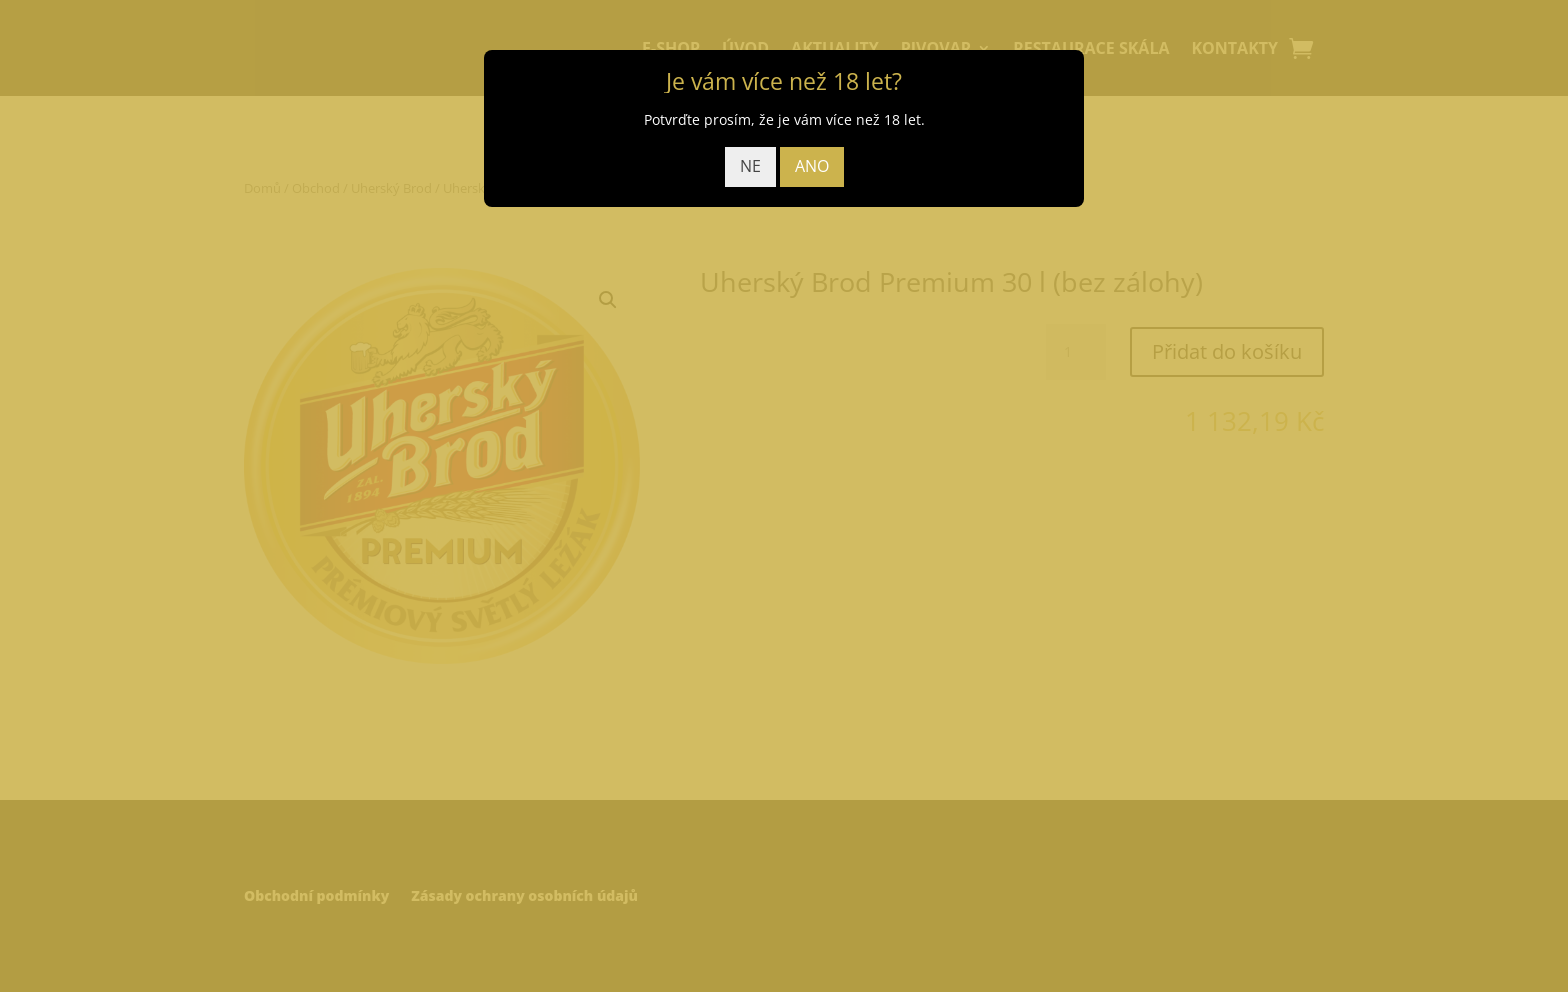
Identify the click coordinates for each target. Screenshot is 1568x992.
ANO (812, 166)
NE (750, 166)
